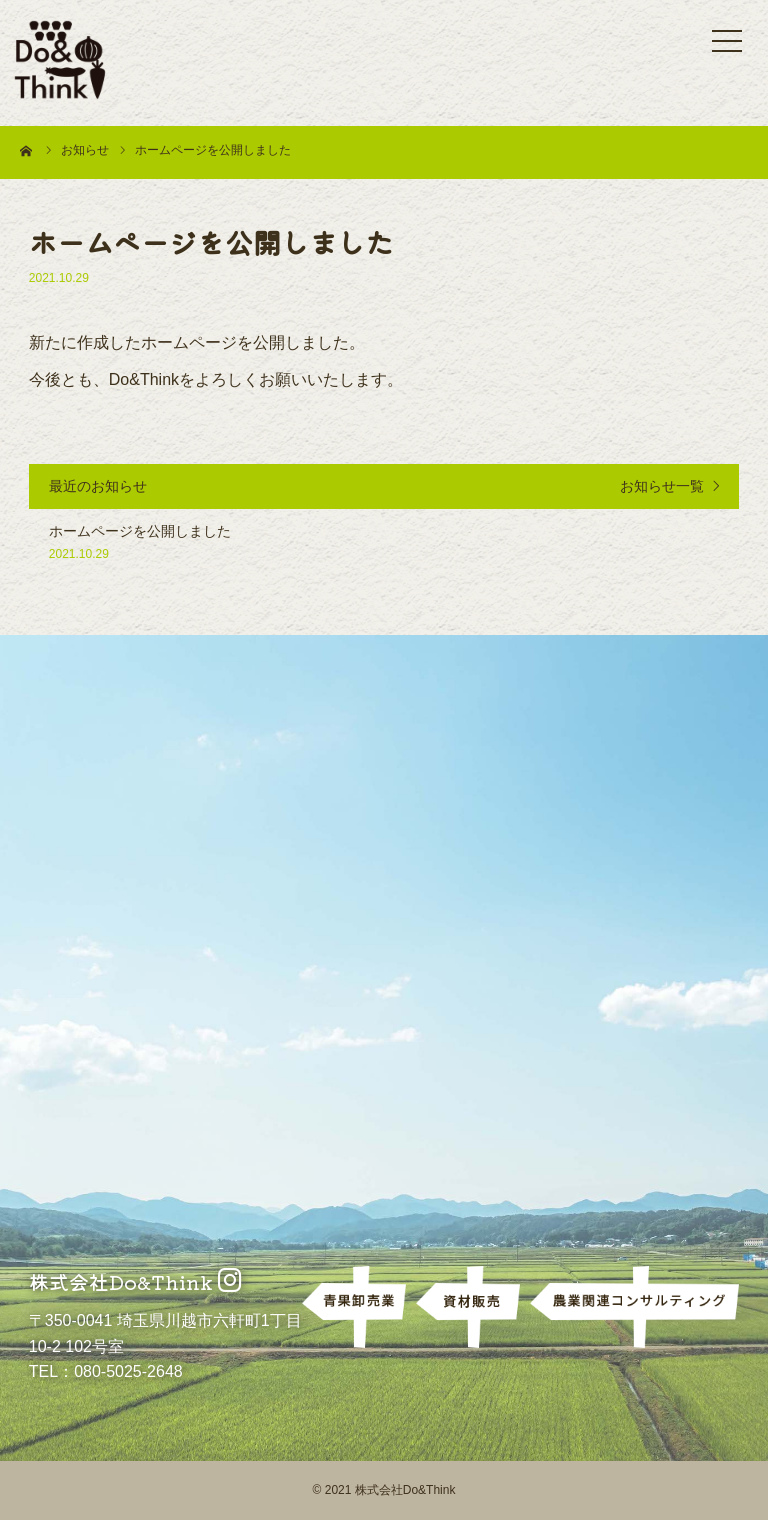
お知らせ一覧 (662, 486)
